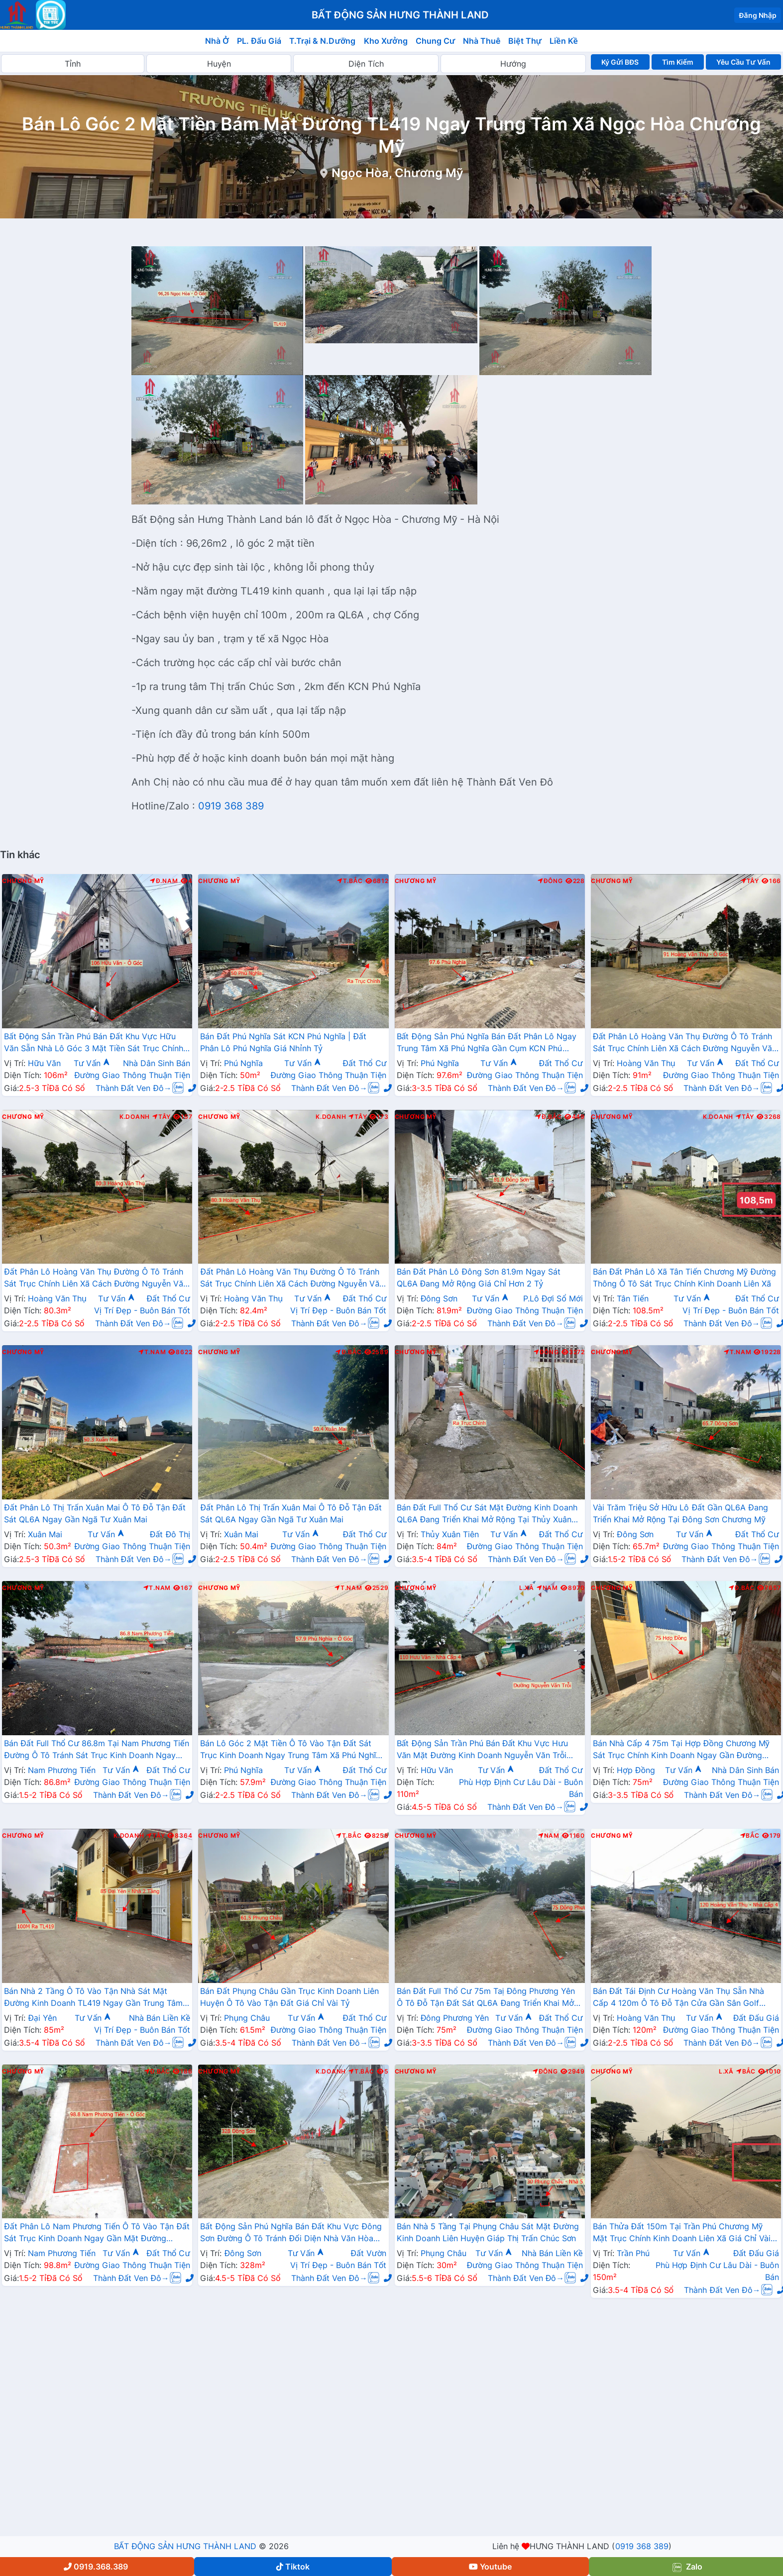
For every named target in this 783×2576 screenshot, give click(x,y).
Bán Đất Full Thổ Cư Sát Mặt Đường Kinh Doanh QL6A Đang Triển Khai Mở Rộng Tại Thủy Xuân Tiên (487, 1514)
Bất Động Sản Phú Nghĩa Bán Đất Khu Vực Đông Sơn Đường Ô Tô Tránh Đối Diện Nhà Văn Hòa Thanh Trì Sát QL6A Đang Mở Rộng (291, 2233)
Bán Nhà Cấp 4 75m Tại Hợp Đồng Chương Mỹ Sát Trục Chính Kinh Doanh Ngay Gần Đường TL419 (681, 1750)
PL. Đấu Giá (259, 41)
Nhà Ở (217, 41)
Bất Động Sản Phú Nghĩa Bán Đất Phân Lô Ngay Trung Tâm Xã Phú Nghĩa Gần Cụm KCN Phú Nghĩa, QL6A (486, 1043)
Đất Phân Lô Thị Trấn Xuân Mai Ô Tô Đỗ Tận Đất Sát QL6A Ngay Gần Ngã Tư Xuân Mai (95, 1513)
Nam (547, 1588)
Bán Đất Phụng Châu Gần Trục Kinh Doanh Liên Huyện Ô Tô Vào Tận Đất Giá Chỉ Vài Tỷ (289, 1997)
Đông (550, 881)
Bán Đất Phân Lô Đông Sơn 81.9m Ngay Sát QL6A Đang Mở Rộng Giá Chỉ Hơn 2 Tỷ (478, 1277)
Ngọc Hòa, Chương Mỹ (397, 173)
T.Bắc (350, 881)
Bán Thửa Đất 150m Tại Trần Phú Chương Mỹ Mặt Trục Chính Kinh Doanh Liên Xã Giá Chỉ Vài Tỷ (682, 2233)
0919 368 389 (231, 806)
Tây (750, 881)
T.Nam (152, 1352)
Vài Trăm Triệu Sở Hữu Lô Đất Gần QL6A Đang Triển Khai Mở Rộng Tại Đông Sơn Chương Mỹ (680, 1513)
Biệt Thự (525, 41)
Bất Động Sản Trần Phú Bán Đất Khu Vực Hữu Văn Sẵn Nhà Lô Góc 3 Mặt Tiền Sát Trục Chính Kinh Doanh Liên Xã (93, 1043)
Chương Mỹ (23, 881)
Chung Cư (435, 41)
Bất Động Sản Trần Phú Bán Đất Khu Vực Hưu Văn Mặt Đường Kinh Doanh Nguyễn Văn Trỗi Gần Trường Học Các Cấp (482, 1750)
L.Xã (526, 1588)
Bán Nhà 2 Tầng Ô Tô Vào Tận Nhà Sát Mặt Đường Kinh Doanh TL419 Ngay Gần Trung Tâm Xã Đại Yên (93, 1998)
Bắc (750, 1836)
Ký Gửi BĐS (620, 62)
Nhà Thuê (481, 41)
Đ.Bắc (548, 1117)
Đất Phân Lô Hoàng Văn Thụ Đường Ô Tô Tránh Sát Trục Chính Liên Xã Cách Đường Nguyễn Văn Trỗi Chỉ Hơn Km (685, 1043)
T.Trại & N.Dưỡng (322, 41)
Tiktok (293, 2567)
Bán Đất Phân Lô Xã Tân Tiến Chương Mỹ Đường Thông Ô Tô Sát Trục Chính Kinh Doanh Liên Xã (684, 1277)
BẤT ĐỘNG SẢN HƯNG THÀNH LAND (185, 2546)
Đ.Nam (164, 881)
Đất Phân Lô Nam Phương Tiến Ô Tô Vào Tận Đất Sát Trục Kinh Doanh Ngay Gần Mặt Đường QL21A (97, 2233)
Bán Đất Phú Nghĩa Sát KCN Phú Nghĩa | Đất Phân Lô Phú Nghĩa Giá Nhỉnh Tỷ (283, 1042)
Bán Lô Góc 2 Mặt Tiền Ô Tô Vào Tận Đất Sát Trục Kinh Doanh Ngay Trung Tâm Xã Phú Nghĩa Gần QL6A (290, 1750)
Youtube (490, 2567)
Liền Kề (564, 41)
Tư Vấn (92, 1063)
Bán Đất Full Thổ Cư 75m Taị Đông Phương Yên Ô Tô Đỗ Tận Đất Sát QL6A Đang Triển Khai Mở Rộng (486, 1998)
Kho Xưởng (386, 41)
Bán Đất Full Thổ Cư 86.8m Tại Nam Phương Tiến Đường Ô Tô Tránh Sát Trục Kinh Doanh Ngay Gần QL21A (96, 1750)
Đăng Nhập (758, 15)
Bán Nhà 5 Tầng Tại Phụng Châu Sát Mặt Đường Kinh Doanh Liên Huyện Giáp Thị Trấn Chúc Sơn (488, 2232)
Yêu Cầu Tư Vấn (743, 62)
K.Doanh (134, 1117)
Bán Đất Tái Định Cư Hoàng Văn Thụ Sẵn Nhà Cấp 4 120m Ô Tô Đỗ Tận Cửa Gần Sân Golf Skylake (678, 1998)
